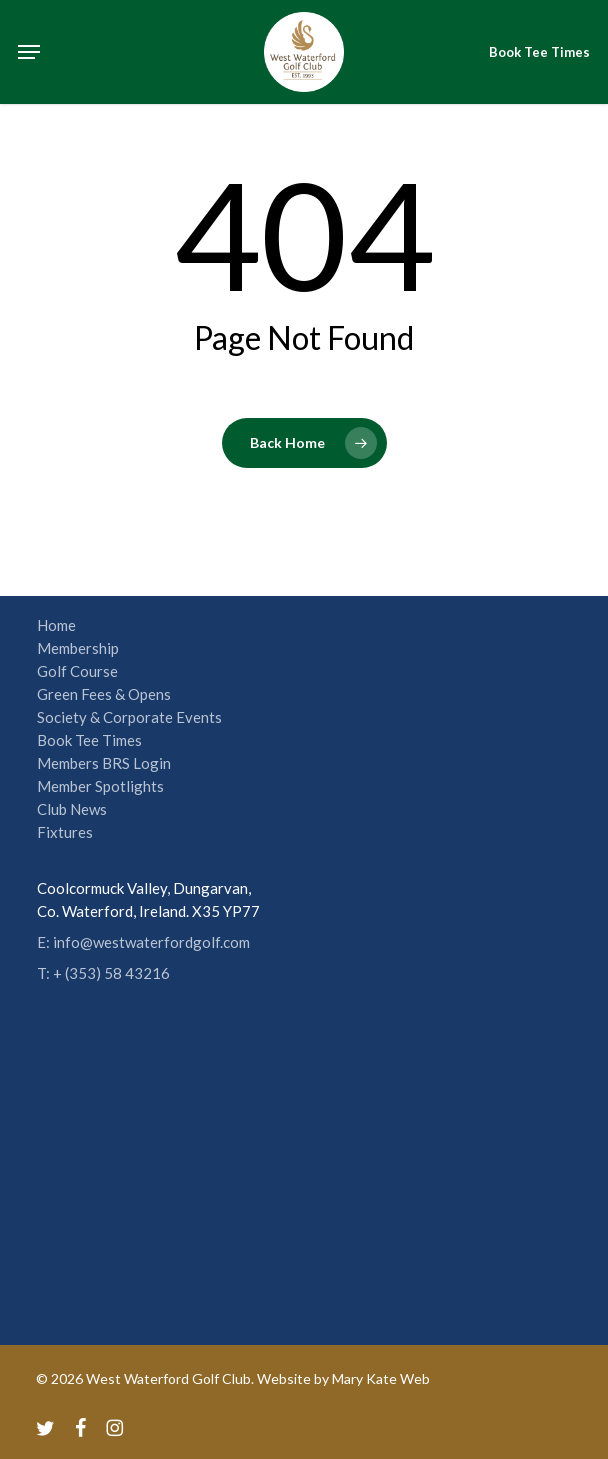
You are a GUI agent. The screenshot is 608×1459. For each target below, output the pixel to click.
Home (56, 625)
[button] (29, 52)
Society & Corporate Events (129, 717)
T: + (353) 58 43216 (103, 973)
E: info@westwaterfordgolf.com (143, 942)
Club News (72, 809)
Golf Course (77, 671)
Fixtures (65, 832)
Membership (78, 648)
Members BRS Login (104, 763)
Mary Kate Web (381, 1378)
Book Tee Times (89, 740)
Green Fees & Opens (104, 694)
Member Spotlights (100, 786)
